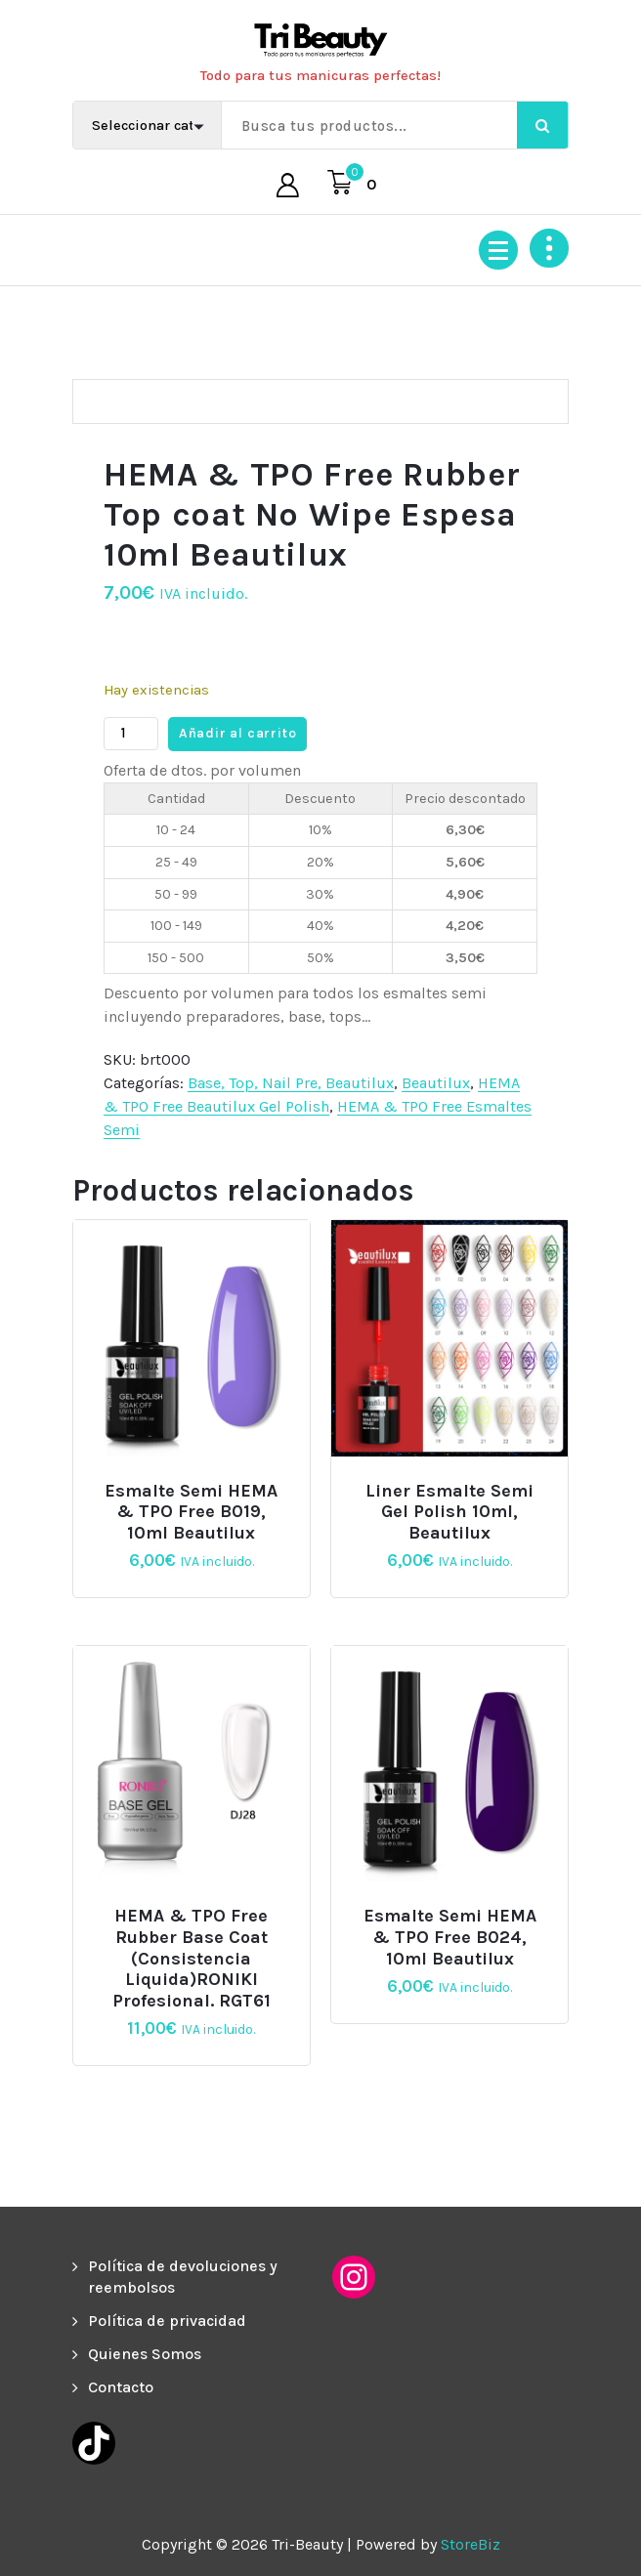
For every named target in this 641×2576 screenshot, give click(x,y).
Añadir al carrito (238, 733)
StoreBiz (470, 2544)
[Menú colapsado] (498, 250)
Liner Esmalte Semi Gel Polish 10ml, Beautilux (449, 1512)
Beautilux (436, 1083)
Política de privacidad (167, 2320)
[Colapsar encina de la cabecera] (549, 248)
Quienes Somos (144, 2353)
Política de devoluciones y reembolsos (183, 2277)
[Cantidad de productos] (131, 733)
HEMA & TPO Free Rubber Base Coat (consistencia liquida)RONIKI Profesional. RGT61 (191, 1958)
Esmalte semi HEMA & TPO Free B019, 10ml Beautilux (191, 1512)
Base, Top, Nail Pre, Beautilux (291, 1083)
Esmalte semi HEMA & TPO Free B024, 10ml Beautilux (449, 1937)
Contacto (120, 2387)
